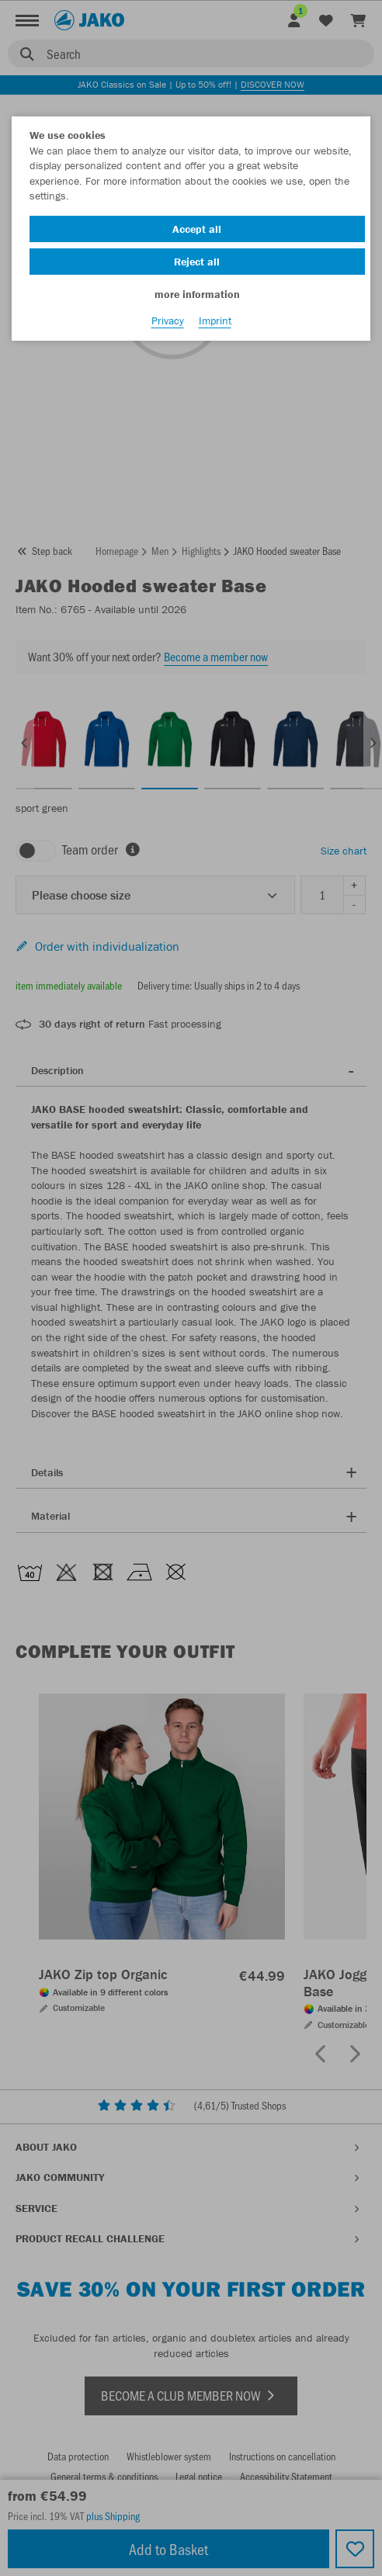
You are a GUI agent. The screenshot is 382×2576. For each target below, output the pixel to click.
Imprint (215, 321)
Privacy (167, 321)
